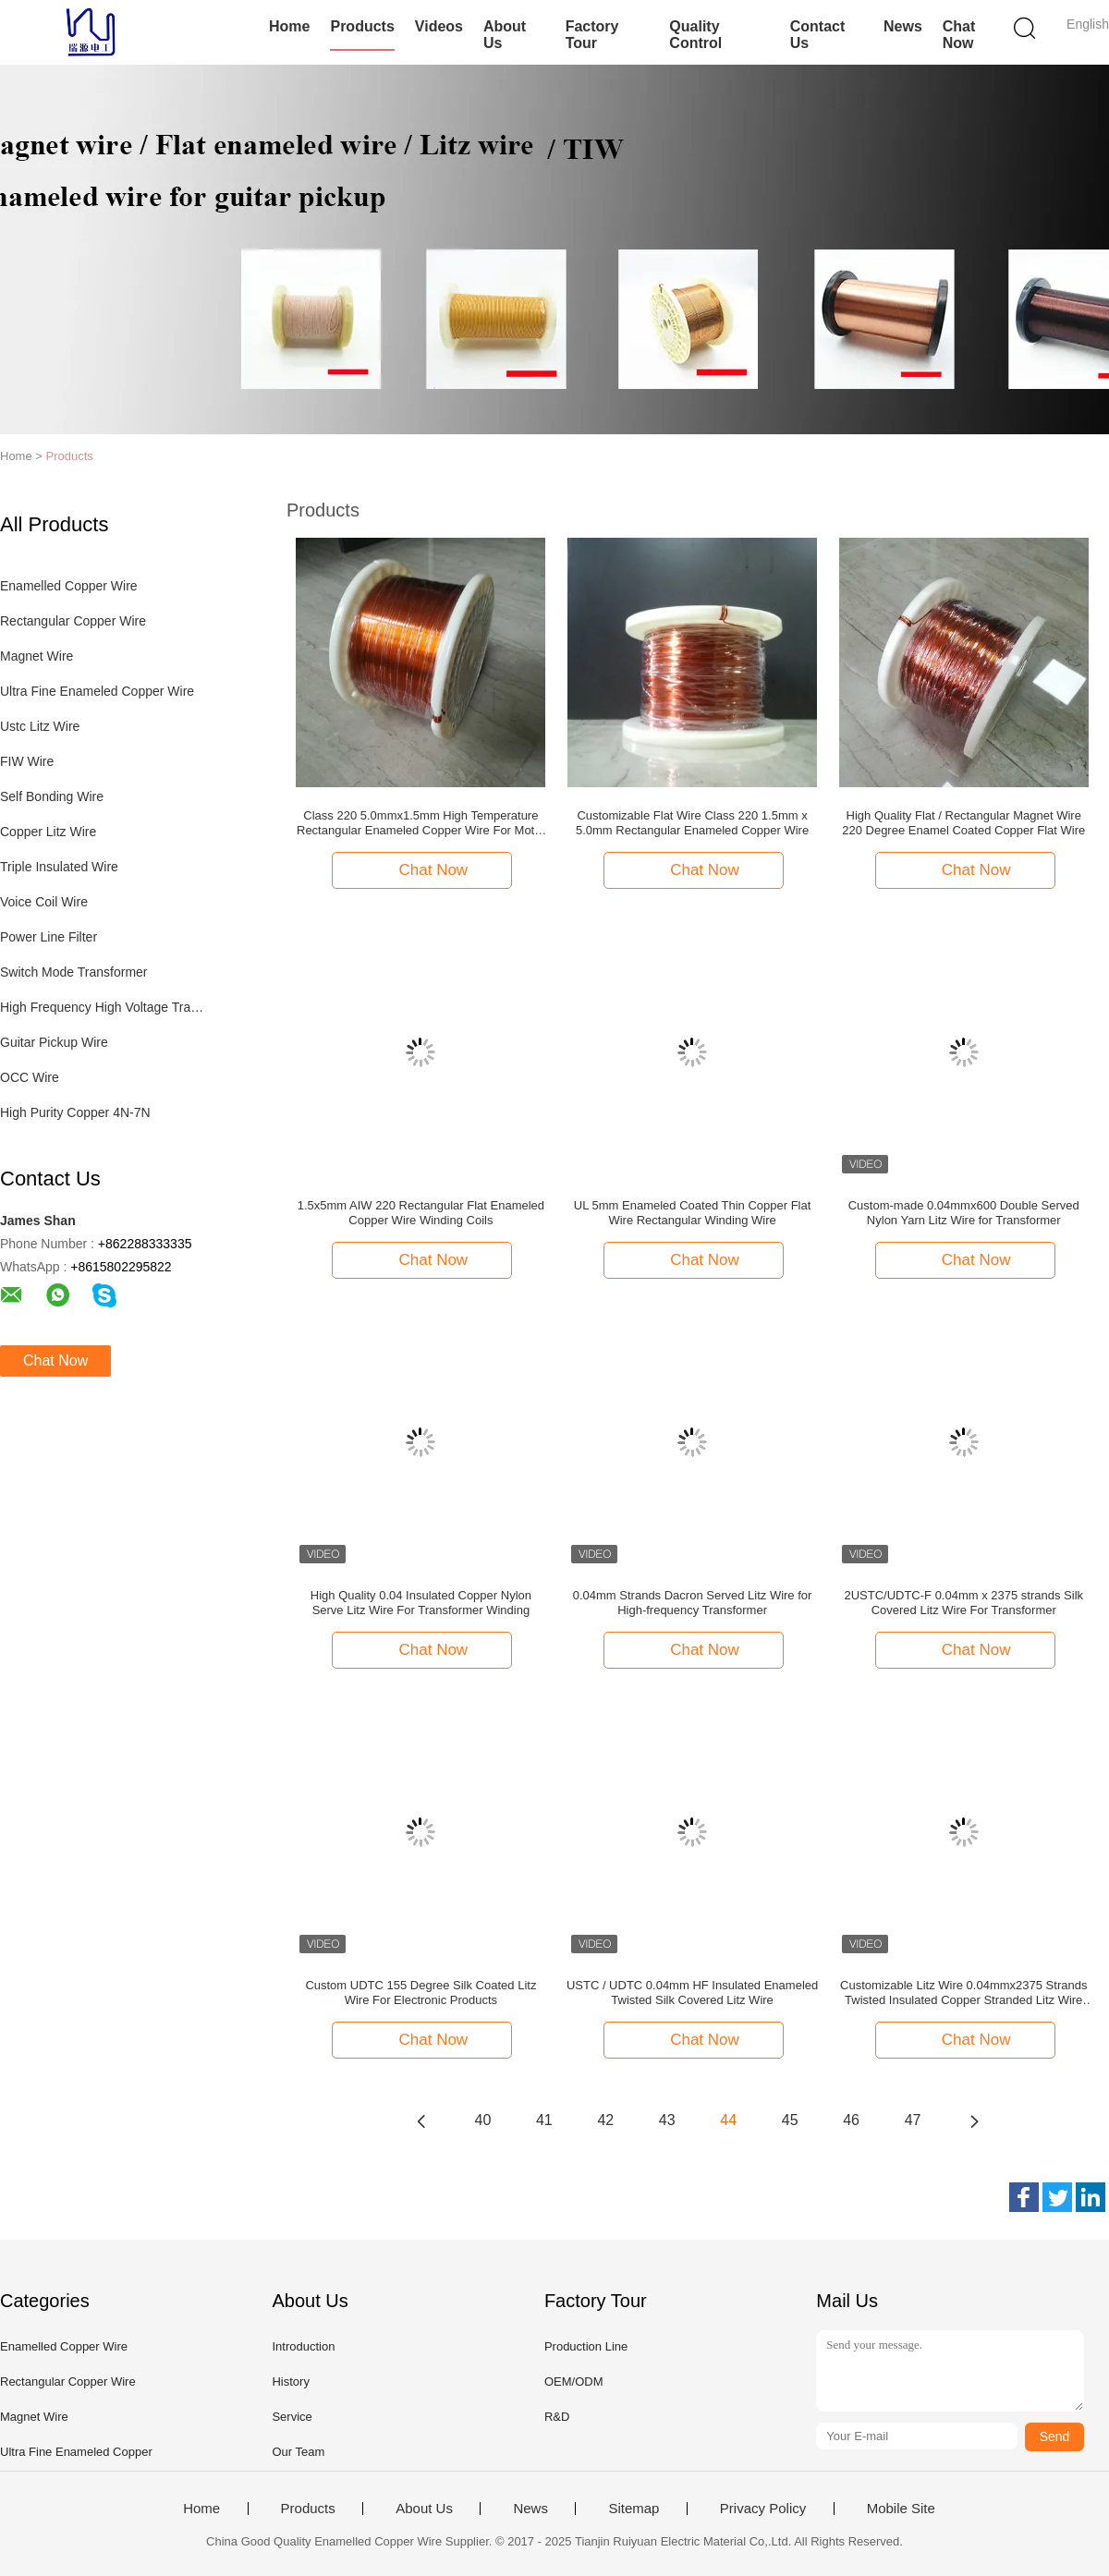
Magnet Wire (36, 656)
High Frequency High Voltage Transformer (105, 1007)
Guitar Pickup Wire (54, 1042)
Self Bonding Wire (52, 796)
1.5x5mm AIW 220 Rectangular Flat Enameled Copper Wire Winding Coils (421, 1212)
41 (544, 2120)
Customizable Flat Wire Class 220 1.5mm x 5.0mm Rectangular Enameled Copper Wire (692, 822)
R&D (556, 2417)
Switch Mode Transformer (74, 972)
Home (289, 26)
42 (605, 2120)
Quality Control (695, 34)
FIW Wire (27, 761)
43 (667, 2120)
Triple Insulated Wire (59, 866)
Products (362, 26)
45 (790, 2120)
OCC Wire (29, 1077)
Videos (439, 26)
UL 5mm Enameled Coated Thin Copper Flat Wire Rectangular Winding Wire (692, 1212)
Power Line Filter (48, 937)
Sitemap (633, 2508)
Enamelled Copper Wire (69, 585)
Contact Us (818, 34)
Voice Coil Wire (44, 901)
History (290, 2381)
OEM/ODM (573, 2381)
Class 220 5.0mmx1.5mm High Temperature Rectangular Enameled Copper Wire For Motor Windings (421, 823)
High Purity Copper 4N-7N (75, 1112)
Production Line (586, 2346)
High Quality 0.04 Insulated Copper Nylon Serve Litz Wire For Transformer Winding (421, 1602)
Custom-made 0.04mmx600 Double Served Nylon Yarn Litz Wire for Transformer (963, 1212)
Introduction (303, 2346)
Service (291, 2417)
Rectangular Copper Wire (73, 621)
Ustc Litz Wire (39, 726)
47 (913, 2120)
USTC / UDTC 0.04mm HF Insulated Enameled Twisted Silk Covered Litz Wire (692, 1992)
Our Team (298, 2452)
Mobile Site (901, 2508)
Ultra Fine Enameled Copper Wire (97, 691)
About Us (504, 34)
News (903, 26)
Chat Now (959, 34)
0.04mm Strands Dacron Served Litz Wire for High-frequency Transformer (692, 1602)
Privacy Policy (763, 2508)
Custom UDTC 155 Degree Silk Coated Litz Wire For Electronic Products (420, 1992)
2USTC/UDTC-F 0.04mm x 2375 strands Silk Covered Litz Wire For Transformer (963, 1602)
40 (483, 2120)
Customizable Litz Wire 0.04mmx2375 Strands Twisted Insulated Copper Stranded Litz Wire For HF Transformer (963, 1993)
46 (851, 2120)
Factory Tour (592, 34)
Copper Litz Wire (48, 831)
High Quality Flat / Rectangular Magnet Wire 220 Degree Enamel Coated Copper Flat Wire (963, 822)
